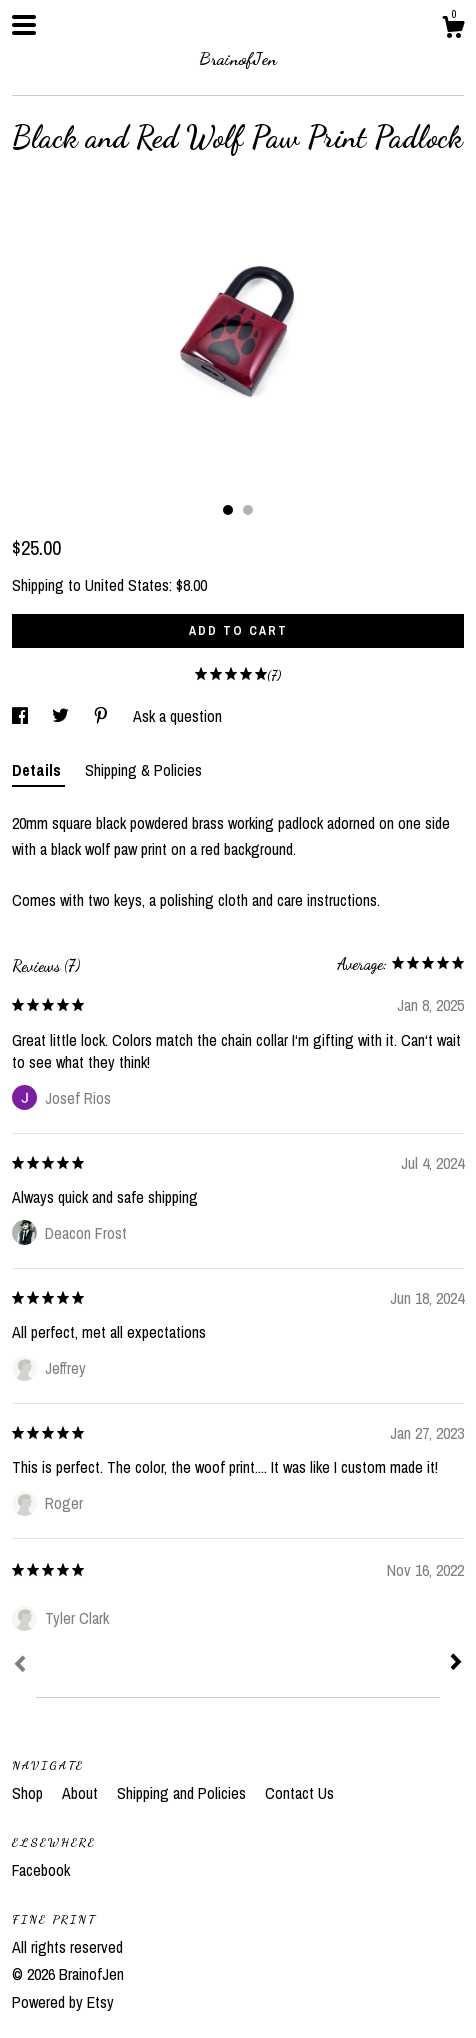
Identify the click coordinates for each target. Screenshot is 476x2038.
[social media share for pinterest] (103, 716)
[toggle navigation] (24, 25)
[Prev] (20, 1666)
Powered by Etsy (63, 2002)
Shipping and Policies (183, 1793)
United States (127, 585)
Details (38, 770)
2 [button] (248, 510)
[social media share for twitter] (62, 716)
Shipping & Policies (143, 770)
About (82, 1793)
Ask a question (177, 716)
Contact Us (299, 1793)
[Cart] (453, 30)
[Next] (456, 1664)
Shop (29, 1793)
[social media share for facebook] (22, 716)
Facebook (41, 1870)
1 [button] (228, 510)
